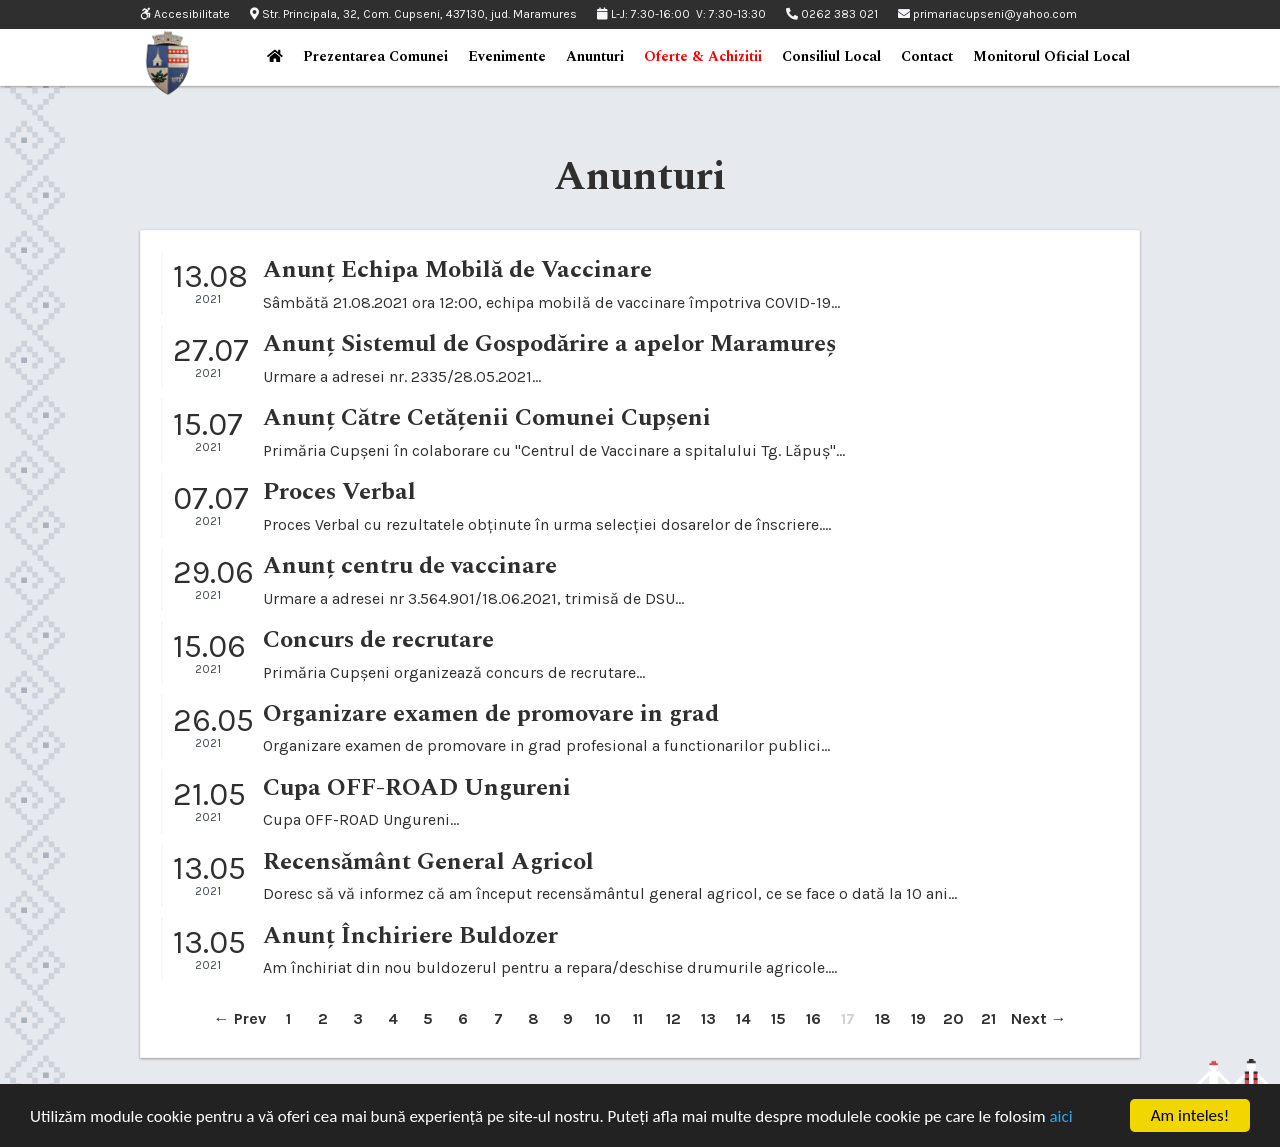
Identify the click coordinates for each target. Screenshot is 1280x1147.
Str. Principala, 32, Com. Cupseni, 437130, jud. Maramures (413, 14)
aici (1060, 1116)
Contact (927, 56)
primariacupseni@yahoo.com (987, 14)
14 (743, 1018)
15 (778, 1018)
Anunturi (595, 56)
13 (708, 1018)
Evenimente (507, 56)
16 (813, 1018)
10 (603, 1018)
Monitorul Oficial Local (1051, 56)
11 (638, 1018)
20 (953, 1018)
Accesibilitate (185, 14)
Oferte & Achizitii (703, 56)
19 (918, 1018)
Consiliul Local (831, 56)
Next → (1039, 1018)
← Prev (240, 1018)
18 (883, 1018)
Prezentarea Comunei (375, 56)
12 (673, 1018)
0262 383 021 (832, 14)
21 (988, 1018)
